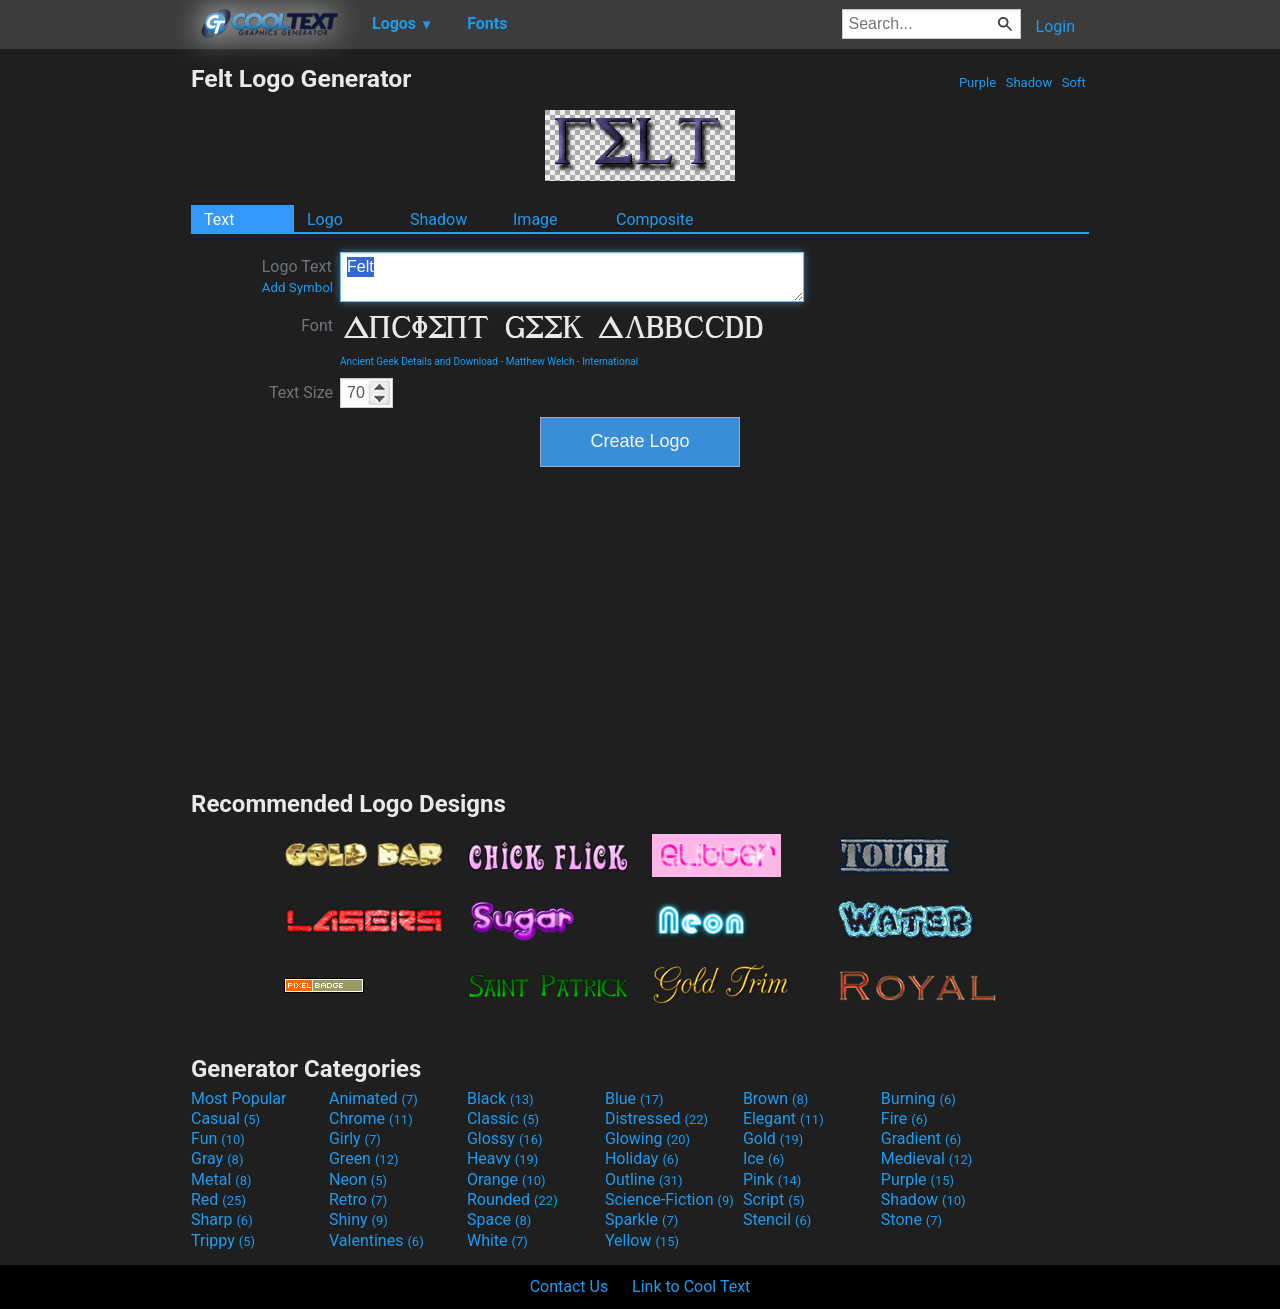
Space (499, 1219)
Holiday (642, 1158)
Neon (358, 1179)
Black (500, 1098)
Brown (775, 1098)
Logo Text (297, 276)
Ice (763, 1158)
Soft (1074, 82)
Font (317, 325)
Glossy (505, 1138)
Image (535, 219)
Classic (503, 1118)
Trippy (223, 1240)
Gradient (921, 1138)
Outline (644, 1179)
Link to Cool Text (691, 1286)
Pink (772, 1179)
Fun (218, 1138)
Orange (506, 1179)
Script (774, 1199)
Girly (355, 1138)
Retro (358, 1199)
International (610, 361)
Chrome (371, 1118)
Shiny (358, 1219)
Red (218, 1199)
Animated (373, 1098)
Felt (572, 277)
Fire (904, 1118)
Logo (325, 219)
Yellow (642, 1240)
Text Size (301, 392)
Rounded (512, 1199)
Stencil (777, 1219)
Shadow (1028, 82)
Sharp (222, 1219)
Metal (221, 1179)
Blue (634, 1098)
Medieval (927, 1158)
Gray (217, 1158)
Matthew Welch (540, 361)
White (497, 1240)
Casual (225, 1118)
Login (1055, 26)
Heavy (502, 1158)
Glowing (647, 1138)
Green (364, 1158)
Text (219, 219)
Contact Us (569, 1286)
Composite (655, 219)
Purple (978, 82)
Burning (918, 1098)
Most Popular (239, 1098)
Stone (911, 1219)
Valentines (376, 1240)
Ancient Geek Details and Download (419, 361)
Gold (773, 1138)
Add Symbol (297, 287)
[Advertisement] (95, 364)
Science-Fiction (669, 1199)
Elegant (783, 1118)
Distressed (656, 1118)
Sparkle (641, 1219)
